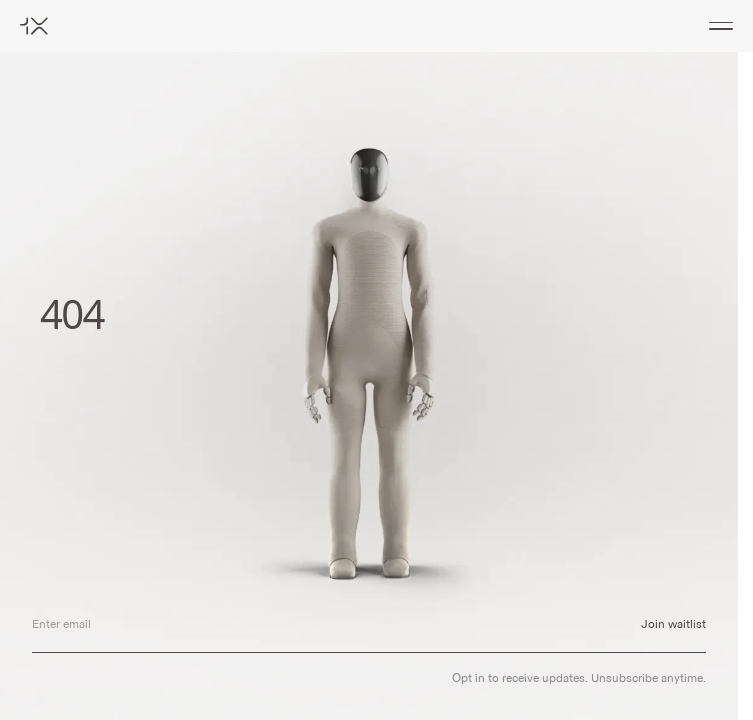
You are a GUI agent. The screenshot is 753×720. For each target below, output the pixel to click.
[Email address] (320, 624)
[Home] (34, 26)
